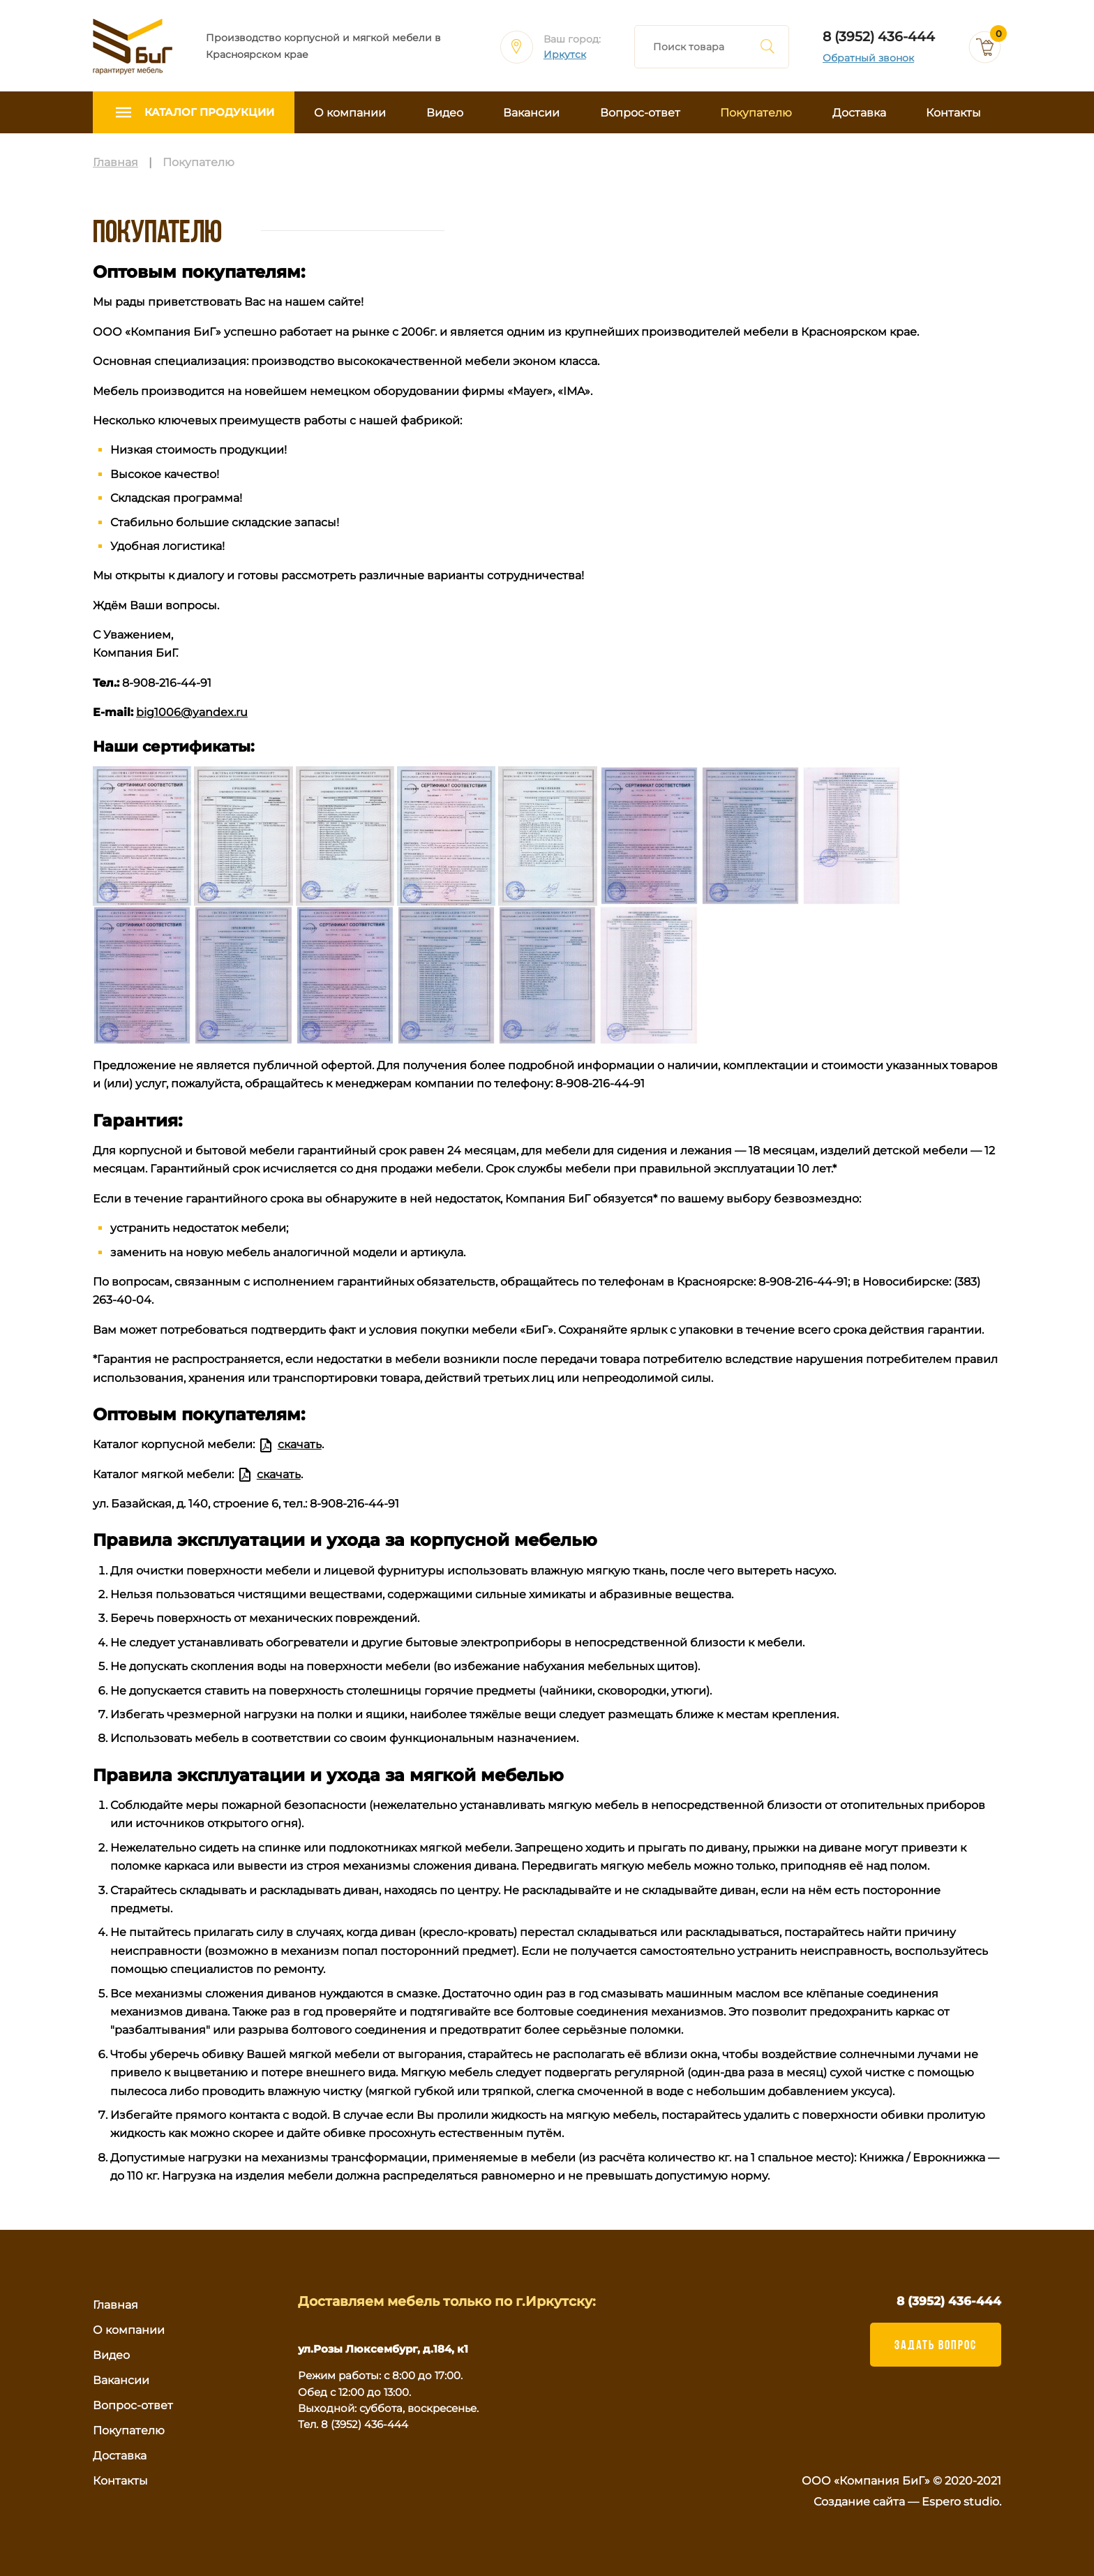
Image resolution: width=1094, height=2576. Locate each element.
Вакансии (531, 112)
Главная (115, 2304)
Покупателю (756, 112)
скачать (300, 1444)
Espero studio (960, 2501)
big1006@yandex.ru (192, 712)
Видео (444, 112)
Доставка (859, 112)
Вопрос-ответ (640, 112)
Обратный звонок (868, 58)
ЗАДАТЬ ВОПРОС (935, 2344)
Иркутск (565, 55)
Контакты (953, 112)
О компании (350, 112)
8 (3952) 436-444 (879, 37)
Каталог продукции (209, 112)
